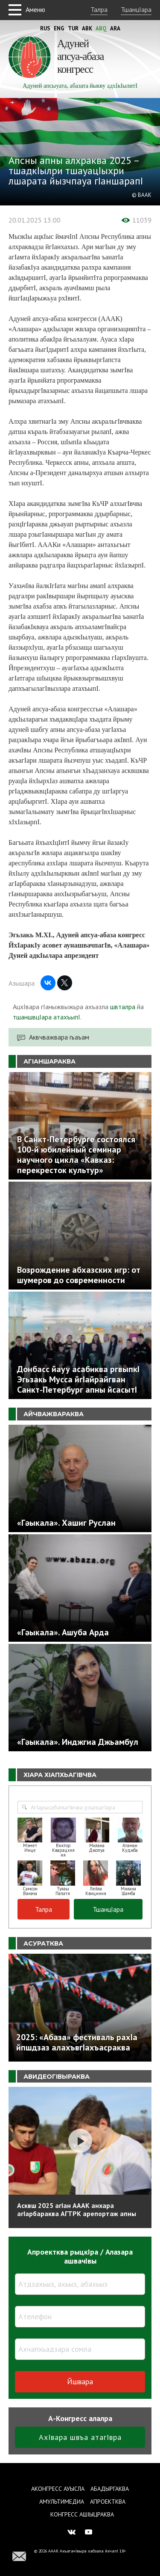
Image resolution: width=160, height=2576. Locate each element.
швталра (122, 1006)
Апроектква (107, 2501)
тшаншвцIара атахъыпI (46, 1017)
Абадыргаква (109, 2489)
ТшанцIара (136, 9)
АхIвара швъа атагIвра (80, 2437)
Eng (59, 28)
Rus (45, 28)
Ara (115, 28)
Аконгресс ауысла (57, 2489)
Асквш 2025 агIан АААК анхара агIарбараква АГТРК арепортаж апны (76, 2209)
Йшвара (80, 2381)
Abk (87, 28)
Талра (99, 9)
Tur (73, 28)
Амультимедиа (61, 2501)
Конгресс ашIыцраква (82, 2514)
